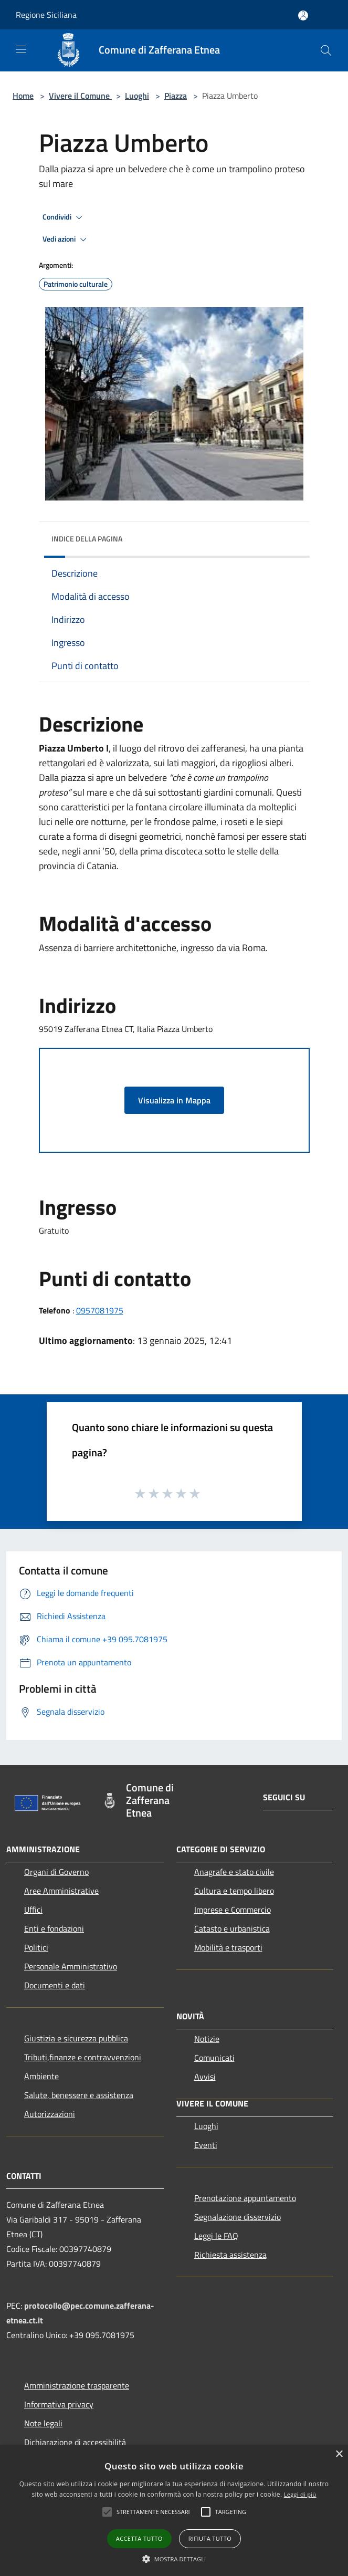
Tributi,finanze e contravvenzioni (82, 2057)
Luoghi (137, 95)
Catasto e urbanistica (232, 1928)
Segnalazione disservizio (237, 2216)
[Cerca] (326, 50)
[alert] (174, 2510)
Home (23, 95)
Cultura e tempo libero (234, 1890)
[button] (174, 2558)
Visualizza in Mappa (174, 1100)
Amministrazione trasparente (76, 2385)
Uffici (33, 1909)
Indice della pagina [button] (86, 538)
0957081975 (99, 1310)
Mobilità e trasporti (228, 1947)
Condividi (64, 217)
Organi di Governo (56, 1871)
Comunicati (214, 2057)
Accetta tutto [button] (139, 2538)
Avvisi (205, 2076)
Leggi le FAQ (216, 2235)
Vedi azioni (66, 239)
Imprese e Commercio (232, 1909)
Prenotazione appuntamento (245, 2198)
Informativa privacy (58, 2404)
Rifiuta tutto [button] (209, 2538)
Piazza (175, 95)
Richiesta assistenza (230, 2254)
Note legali (43, 2423)
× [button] (339, 2454)
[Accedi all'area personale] (303, 15)
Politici (36, 1947)
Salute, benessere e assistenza (78, 2095)
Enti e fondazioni (54, 1928)
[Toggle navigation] (21, 49)
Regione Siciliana (46, 14)
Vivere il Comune (80, 95)
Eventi (205, 2145)
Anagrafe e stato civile (234, 1871)
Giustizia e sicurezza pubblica (76, 2038)
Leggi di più (300, 2494)
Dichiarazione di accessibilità (75, 2442)
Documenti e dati (54, 1985)
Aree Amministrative (61, 1890)
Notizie (206, 2038)
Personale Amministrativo (70, 1966)
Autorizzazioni (49, 2114)
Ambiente (41, 2076)
